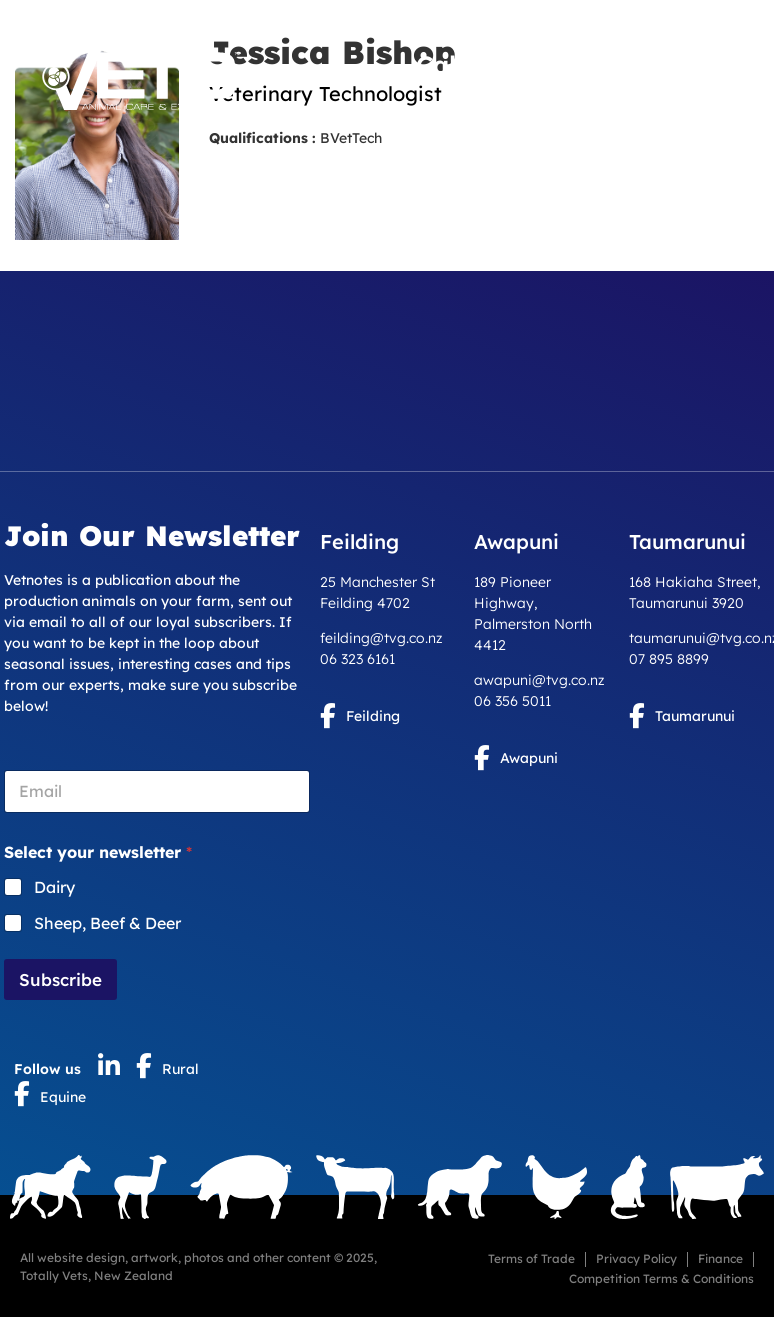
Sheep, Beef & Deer (107, 923)
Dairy (54, 887)
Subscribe (60, 979)
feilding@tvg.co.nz (381, 638)
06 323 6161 (357, 659)
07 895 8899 (669, 659)
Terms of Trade (531, 1258)
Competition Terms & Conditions (661, 1278)
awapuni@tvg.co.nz (539, 680)
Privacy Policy (636, 1258)
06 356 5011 (512, 701)
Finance (720, 1258)
